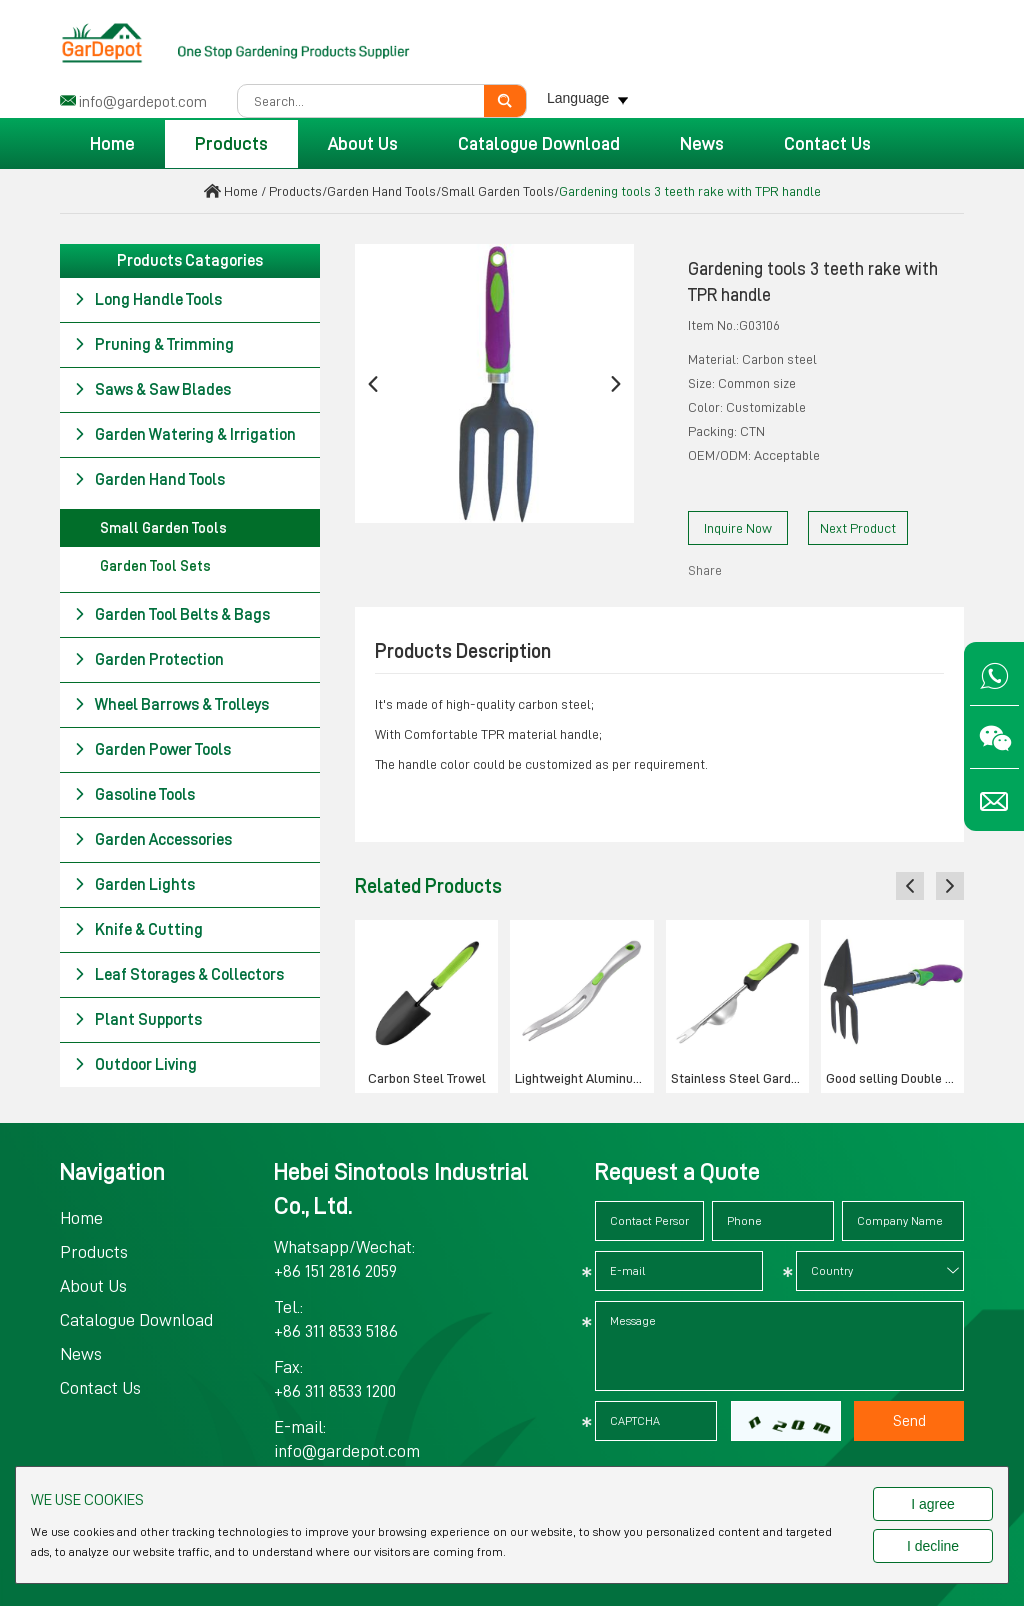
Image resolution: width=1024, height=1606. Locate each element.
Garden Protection (149, 660)
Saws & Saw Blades (152, 390)
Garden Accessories (153, 840)
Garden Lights (134, 885)
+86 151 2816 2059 (335, 1271)
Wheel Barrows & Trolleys (171, 705)
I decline (933, 1546)
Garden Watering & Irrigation (185, 435)
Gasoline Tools (134, 795)
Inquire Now (738, 528)
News (702, 144)
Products (231, 144)
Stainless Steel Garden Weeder (740, 1078)
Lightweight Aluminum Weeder (584, 1078)
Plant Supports (138, 1020)
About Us (363, 144)
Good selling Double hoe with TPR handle (895, 1078)
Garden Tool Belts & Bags (172, 615)
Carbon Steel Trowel (427, 1078)
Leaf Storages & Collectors (179, 975)
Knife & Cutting (138, 930)
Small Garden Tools (497, 191)
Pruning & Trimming (154, 345)
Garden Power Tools (152, 750)
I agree (933, 1504)
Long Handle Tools (148, 300)
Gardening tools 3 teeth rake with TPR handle (690, 191)
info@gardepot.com (143, 102)
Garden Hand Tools (381, 191)
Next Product (858, 528)
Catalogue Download (539, 144)
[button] (373, 383)
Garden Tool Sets (155, 566)
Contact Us (827, 144)
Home (112, 144)
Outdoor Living (135, 1065)
